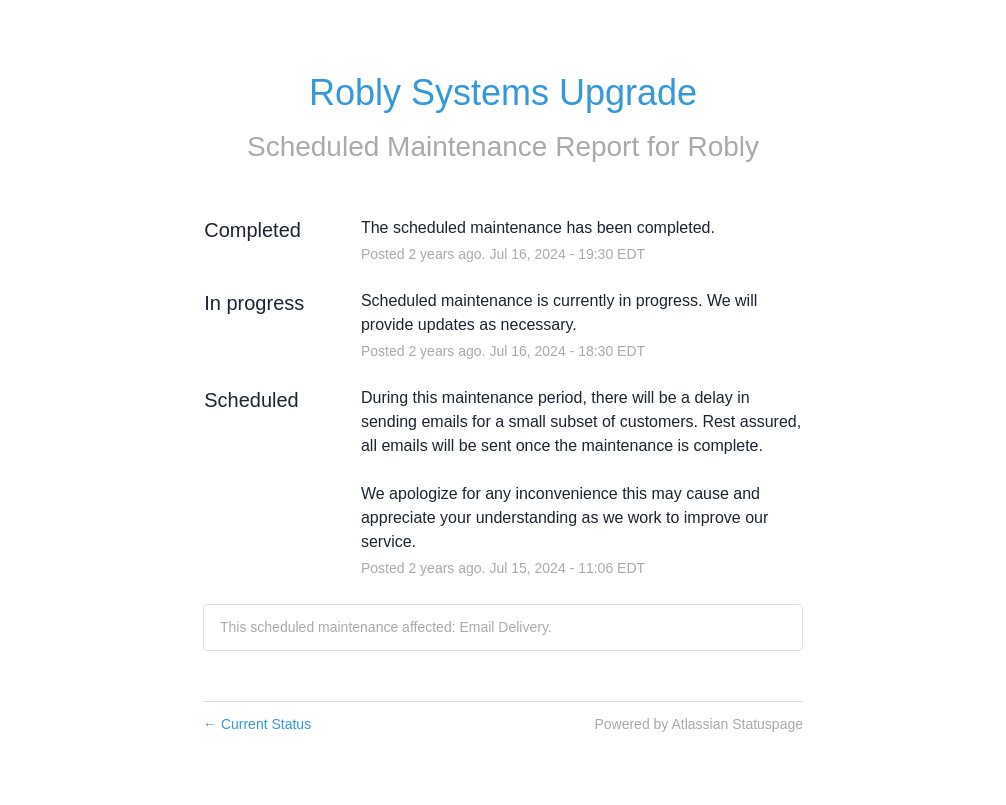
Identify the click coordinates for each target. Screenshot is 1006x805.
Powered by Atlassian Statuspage (698, 724)
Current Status (257, 724)
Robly (723, 146)
